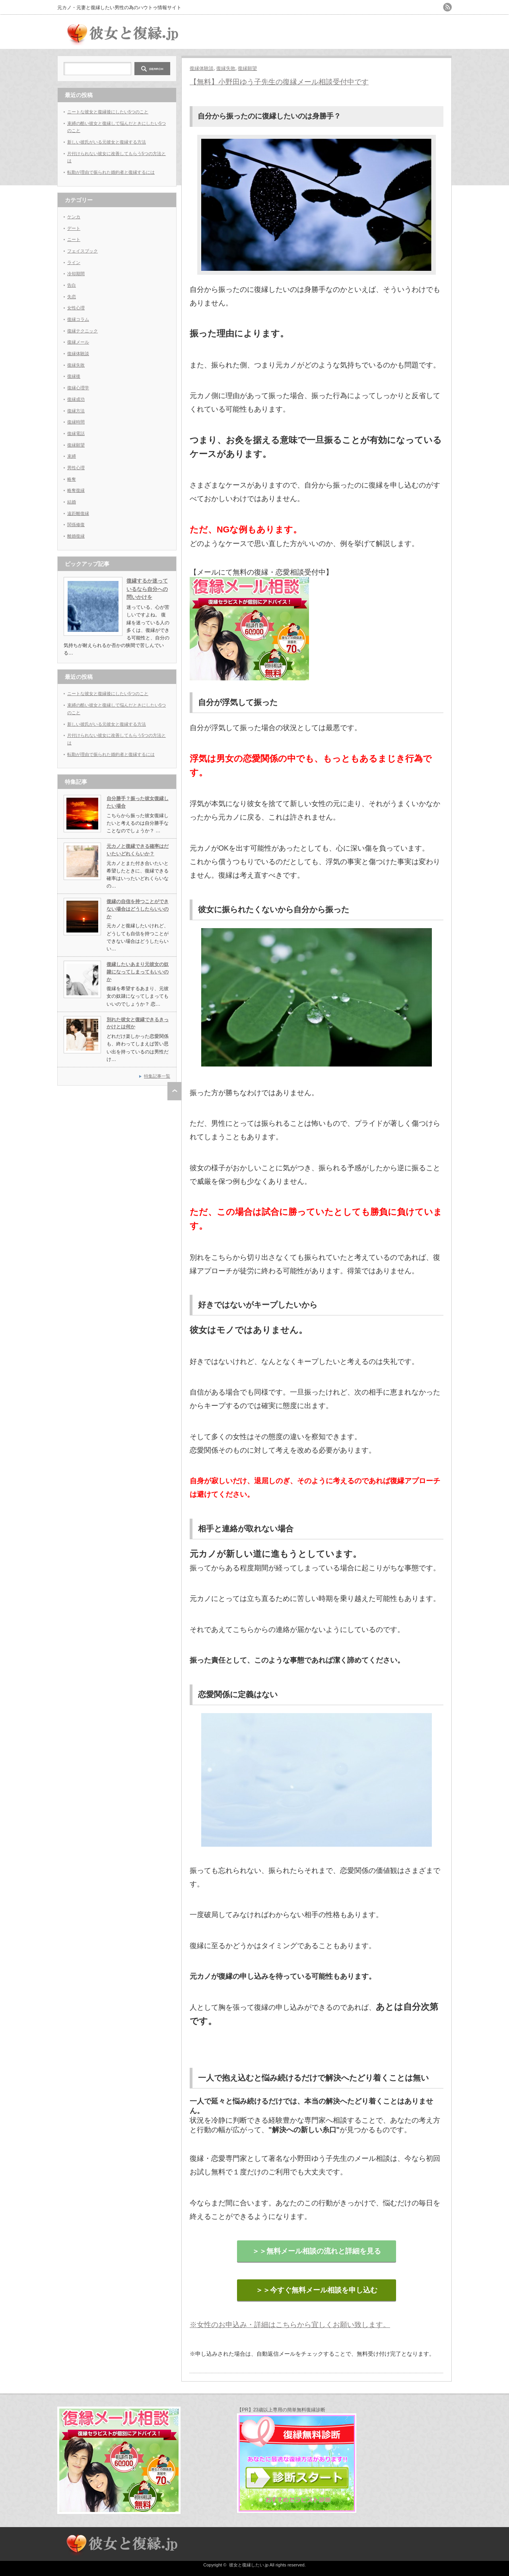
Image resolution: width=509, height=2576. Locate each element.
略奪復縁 (76, 490)
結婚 (71, 501)
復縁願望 (247, 68)
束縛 (71, 456)
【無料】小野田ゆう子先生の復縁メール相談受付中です (279, 82)
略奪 (71, 479)
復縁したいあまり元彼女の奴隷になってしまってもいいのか (138, 972)
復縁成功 (76, 399)
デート (73, 228)
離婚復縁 (76, 536)
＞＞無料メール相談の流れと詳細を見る (316, 2251)
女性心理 (76, 307)
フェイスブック (82, 251)
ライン (73, 262)
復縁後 (73, 376)
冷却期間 (76, 273)
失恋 (71, 296)
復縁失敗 (225, 68)
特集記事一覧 (157, 1076)
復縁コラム (78, 319)
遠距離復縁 (78, 513)
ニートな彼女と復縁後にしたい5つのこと (107, 111)
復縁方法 (76, 410)
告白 (71, 285)
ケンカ (73, 216)
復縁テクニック (82, 330)
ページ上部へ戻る (174, 1091)
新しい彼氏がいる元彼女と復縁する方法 (106, 142)
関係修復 (76, 524)
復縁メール (78, 342)
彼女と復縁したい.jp (249, 2564)
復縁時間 (76, 422)
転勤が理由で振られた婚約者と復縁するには (111, 172)
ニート (73, 239)
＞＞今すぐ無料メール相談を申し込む (316, 2290)
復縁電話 (76, 433)
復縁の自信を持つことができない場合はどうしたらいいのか (138, 909)
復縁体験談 (202, 68)
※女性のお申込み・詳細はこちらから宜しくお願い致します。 (290, 2325)
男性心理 (76, 467)
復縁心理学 (78, 387)
